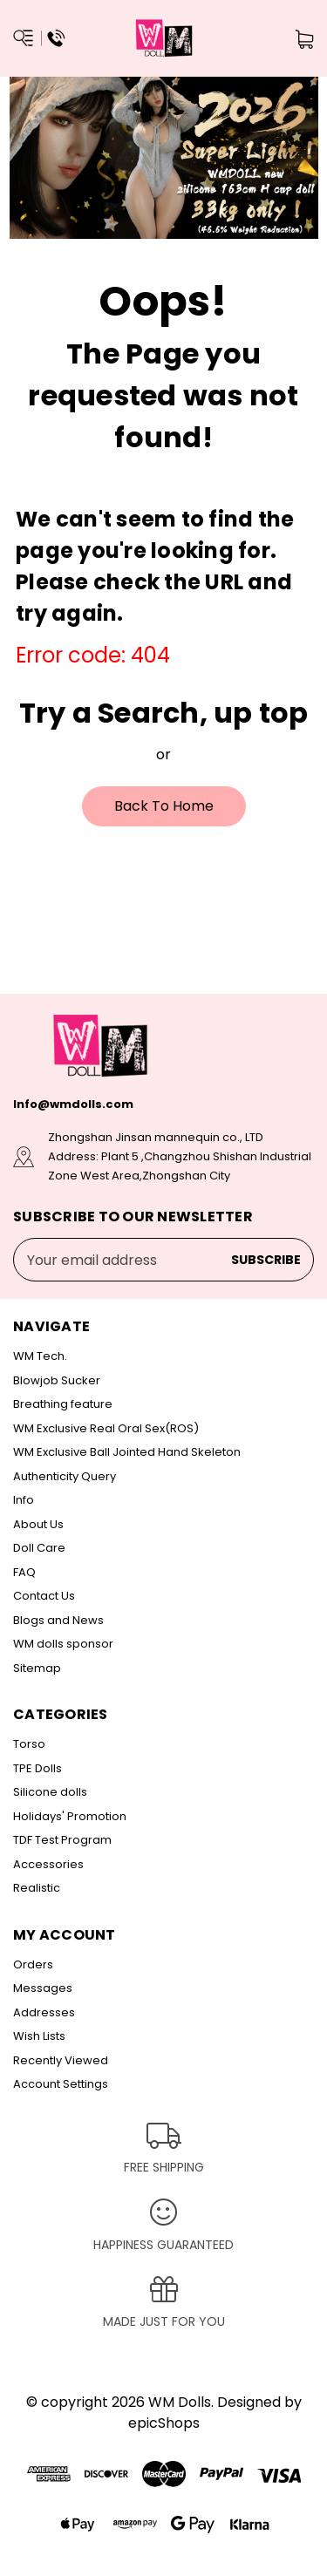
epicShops (164, 2423)
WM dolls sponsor (63, 1643)
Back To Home (164, 806)
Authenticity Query (64, 1476)
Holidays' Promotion (69, 1816)
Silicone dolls (50, 1792)
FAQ (24, 1572)
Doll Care (39, 1547)
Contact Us (44, 1595)
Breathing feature (62, 1404)
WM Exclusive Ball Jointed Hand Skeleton (127, 1452)
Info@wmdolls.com (73, 1104)
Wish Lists (39, 2036)
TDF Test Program (62, 1840)
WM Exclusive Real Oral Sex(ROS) (106, 1428)
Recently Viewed (60, 2060)
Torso (29, 1744)
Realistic (36, 1887)
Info (23, 1500)
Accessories (48, 1864)
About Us (38, 1524)
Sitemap (37, 1668)
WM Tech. (40, 1356)
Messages (42, 1988)
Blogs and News (58, 1620)
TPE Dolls (37, 1768)
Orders (33, 1964)
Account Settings (60, 2084)
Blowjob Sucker (56, 1380)
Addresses (44, 2012)
